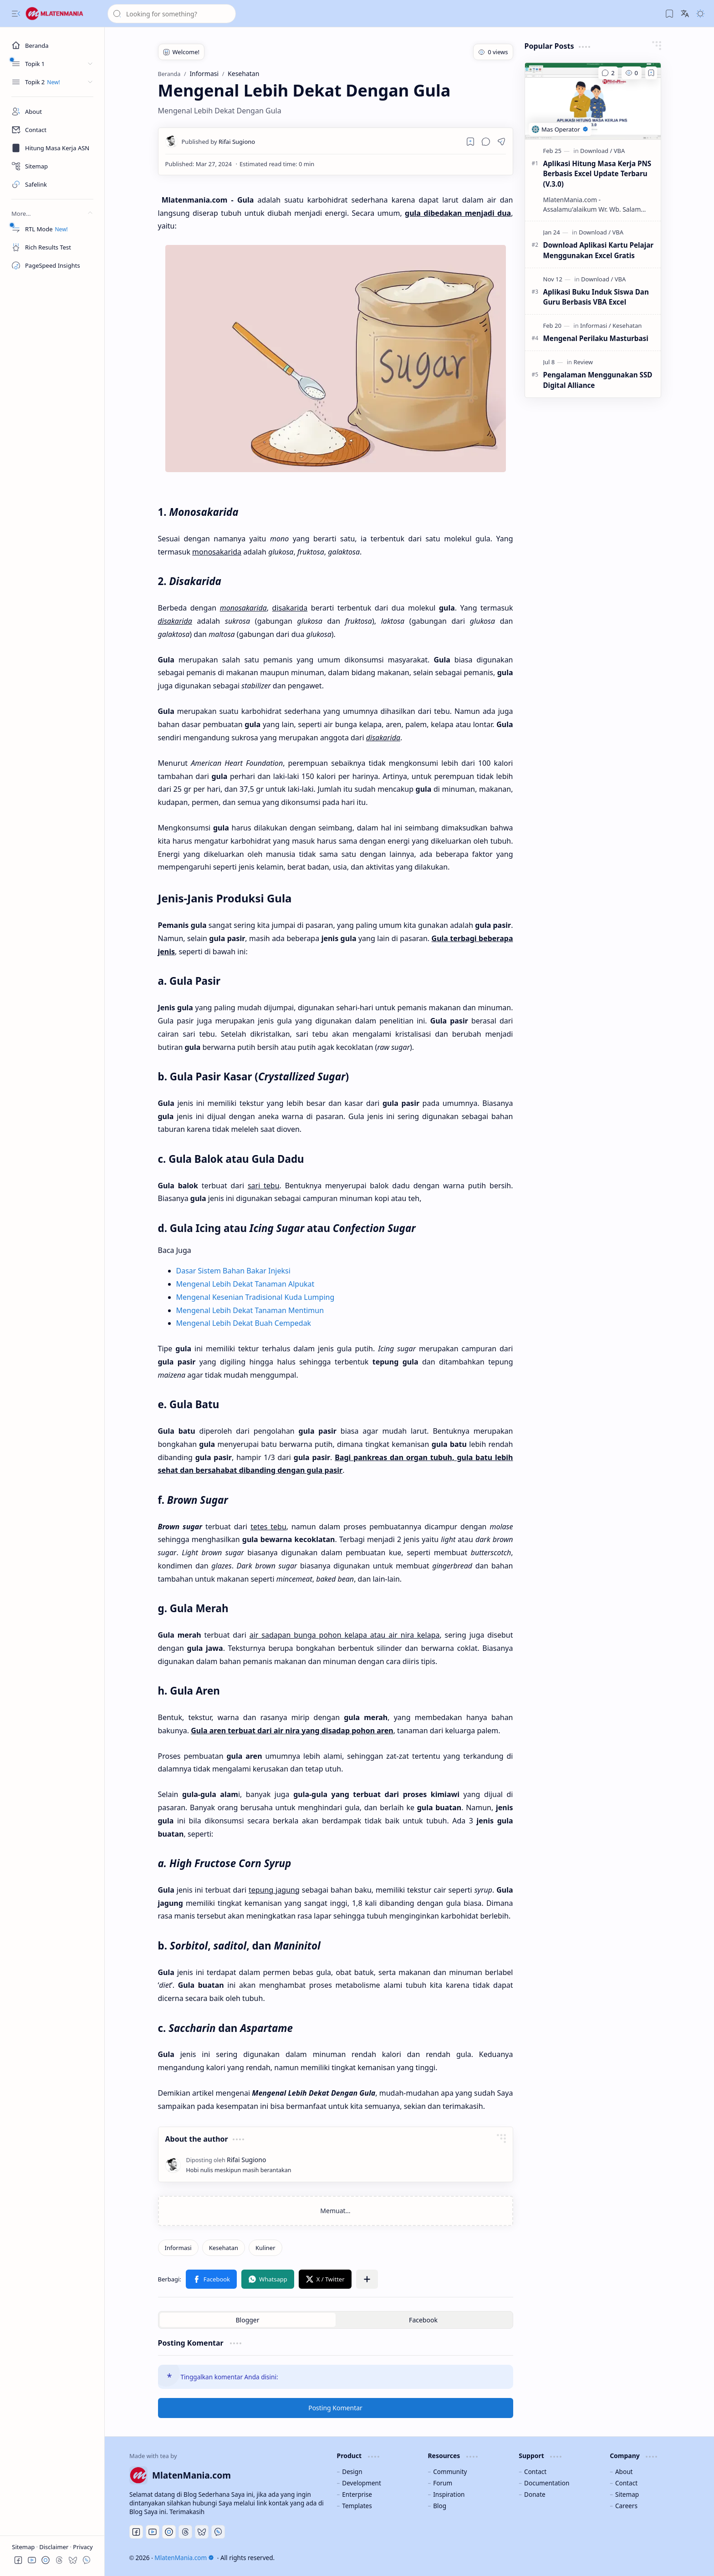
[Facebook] (136, 2532)
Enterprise (357, 2494)
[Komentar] (608, 72)
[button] (16, 13)
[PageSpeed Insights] (52, 265)
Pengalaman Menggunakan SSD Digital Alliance (598, 380)
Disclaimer (54, 2547)
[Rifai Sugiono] (218, 141)
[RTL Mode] (52, 229)
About (624, 2471)
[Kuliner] (265, 2248)
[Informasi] (178, 2248)
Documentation (546, 2483)
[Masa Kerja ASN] (52, 148)
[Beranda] (52, 45)
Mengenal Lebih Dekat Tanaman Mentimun (250, 1310)
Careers (626, 2505)
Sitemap (24, 2547)
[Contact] (52, 130)
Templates (357, 2505)
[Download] (596, 151)
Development (361, 2483)
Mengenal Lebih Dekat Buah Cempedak (243, 1323)
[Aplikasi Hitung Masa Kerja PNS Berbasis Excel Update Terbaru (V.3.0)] (593, 101)
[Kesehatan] (223, 2248)
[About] (52, 111)
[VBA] (619, 151)
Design (352, 2471)
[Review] (583, 362)
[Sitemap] (52, 166)
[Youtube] (152, 2532)
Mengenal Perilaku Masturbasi (595, 338)
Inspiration (448, 2494)
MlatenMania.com (184, 2557)
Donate (535, 2494)
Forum (442, 2483)
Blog (439, 2505)
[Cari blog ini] (171, 14)
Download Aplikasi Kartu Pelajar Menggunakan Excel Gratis (598, 250)
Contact (535, 2471)
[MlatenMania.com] (61, 14)
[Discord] (169, 2532)
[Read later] (470, 141)
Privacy (82, 2547)
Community (450, 2471)
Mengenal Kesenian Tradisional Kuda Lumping (255, 1297)
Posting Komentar (335, 2407)
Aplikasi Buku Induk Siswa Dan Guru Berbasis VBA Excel (596, 297)
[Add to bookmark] (651, 72)
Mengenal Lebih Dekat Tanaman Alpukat (245, 1284)
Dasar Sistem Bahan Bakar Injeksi (233, 1271)
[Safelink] (52, 184)
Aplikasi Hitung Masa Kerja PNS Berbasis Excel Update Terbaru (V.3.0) (597, 174)
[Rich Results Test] (52, 247)
